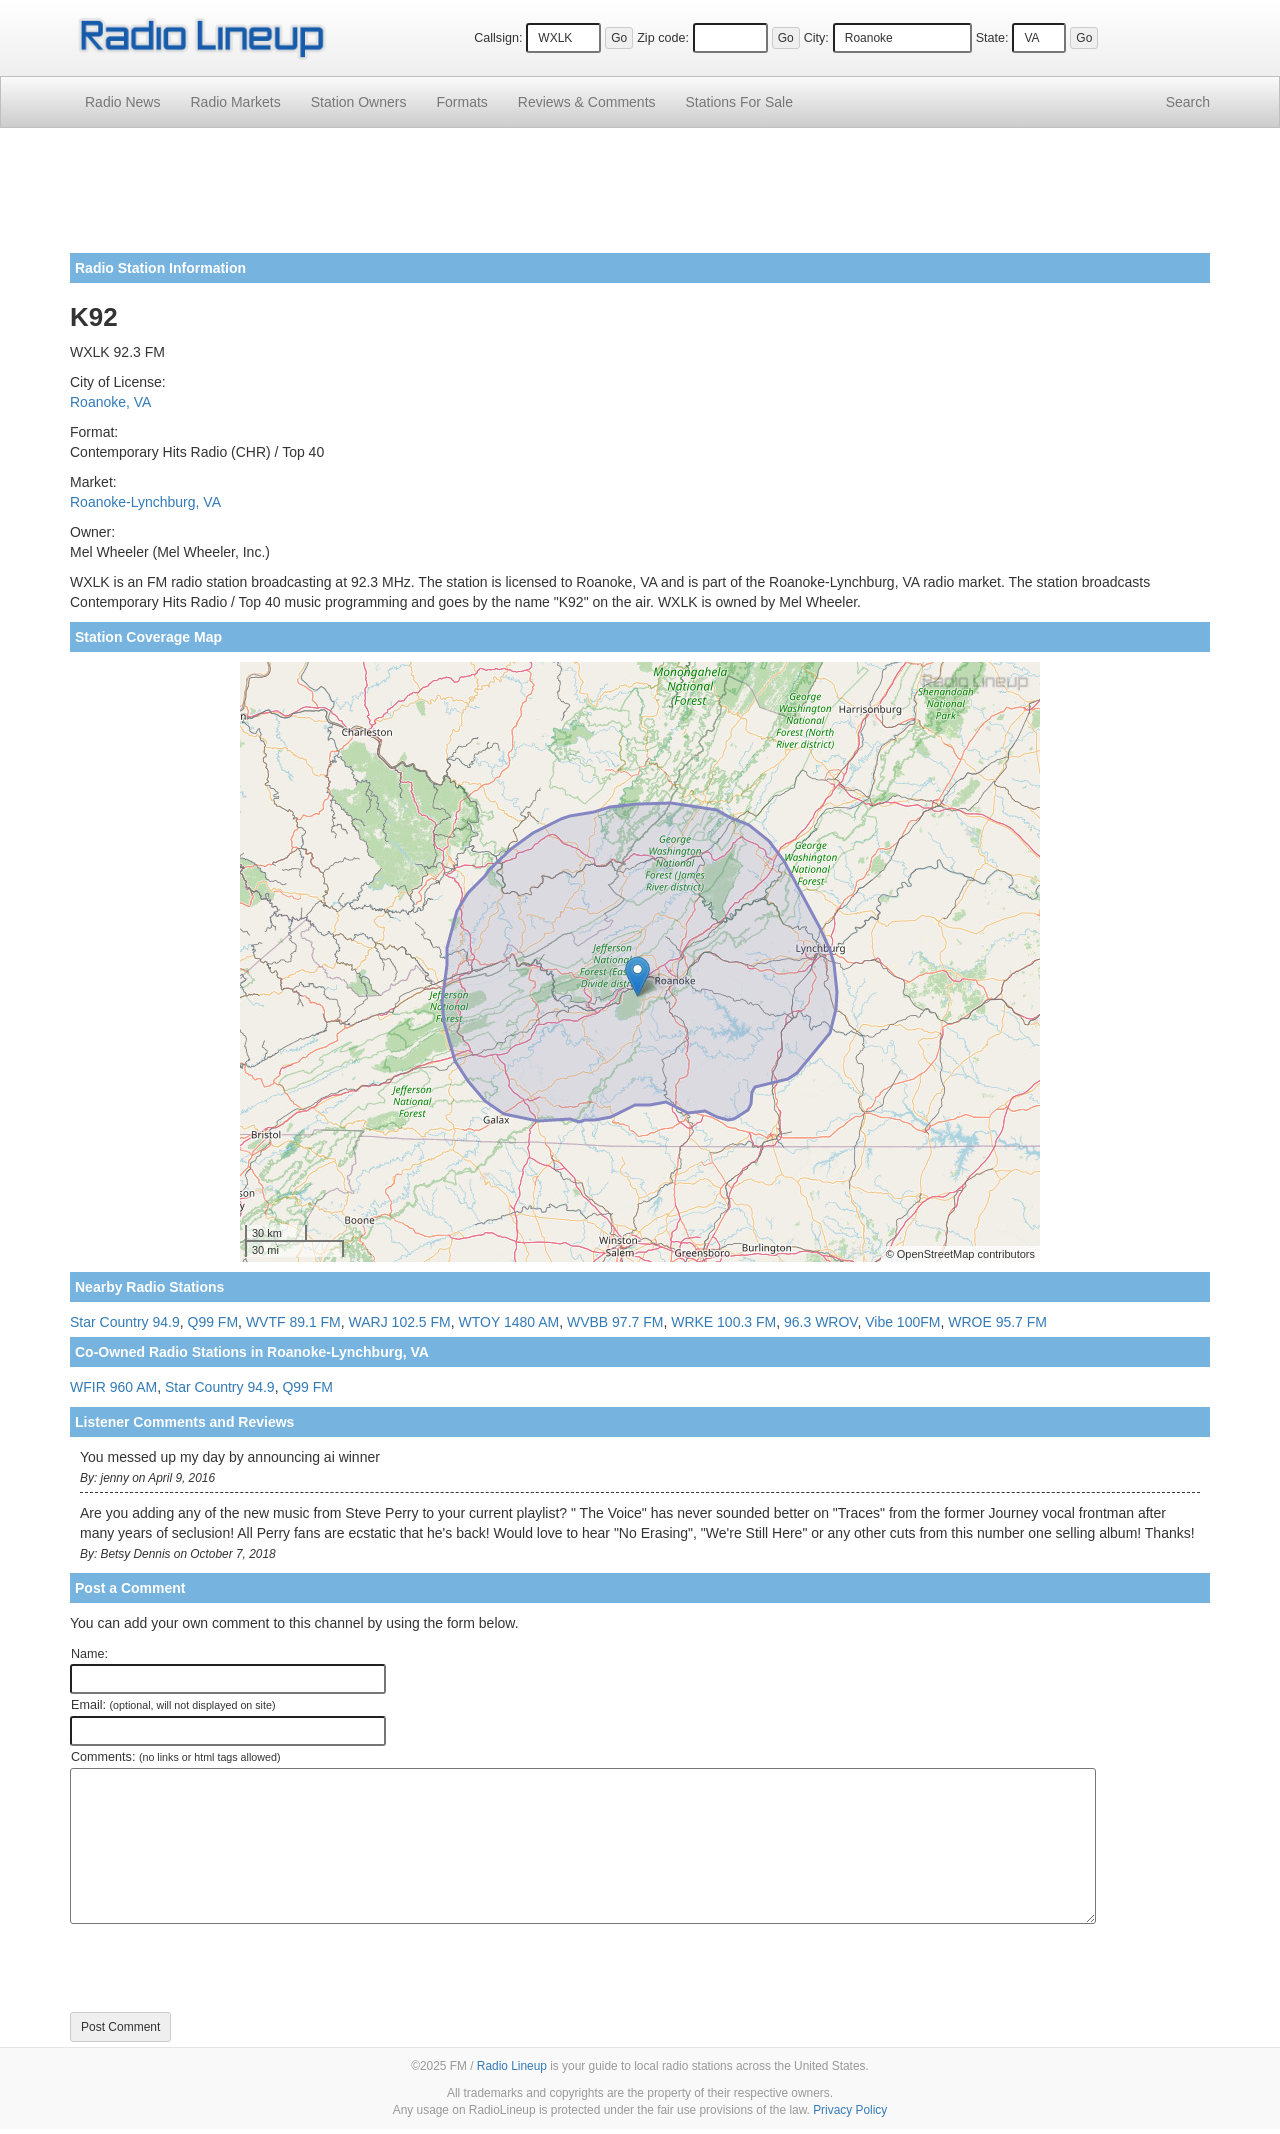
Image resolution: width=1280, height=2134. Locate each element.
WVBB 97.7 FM (615, 1322)
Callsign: (498, 38)
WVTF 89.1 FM (293, 1322)
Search (1188, 102)
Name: (89, 1654)
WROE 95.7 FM (997, 1322)
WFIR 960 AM (113, 1387)
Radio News (122, 102)
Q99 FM (213, 1322)
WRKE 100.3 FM (723, 1322)
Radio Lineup (512, 2066)
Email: (173, 1705)
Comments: (175, 1757)
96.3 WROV (820, 1322)
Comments (587, 102)
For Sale (739, 102)
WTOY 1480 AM (509, 1322)
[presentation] (222, 1968)
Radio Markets (235, 102)
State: (992, 38)
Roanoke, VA (110, 402)
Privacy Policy (850, 2110)
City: (816, 38)
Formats (461, 102)
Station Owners (359, 102)
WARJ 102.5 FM (400, 1322)
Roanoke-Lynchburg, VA (145, 502)
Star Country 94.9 (125, 1322)
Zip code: (663, 38)
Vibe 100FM (902, 1322)
